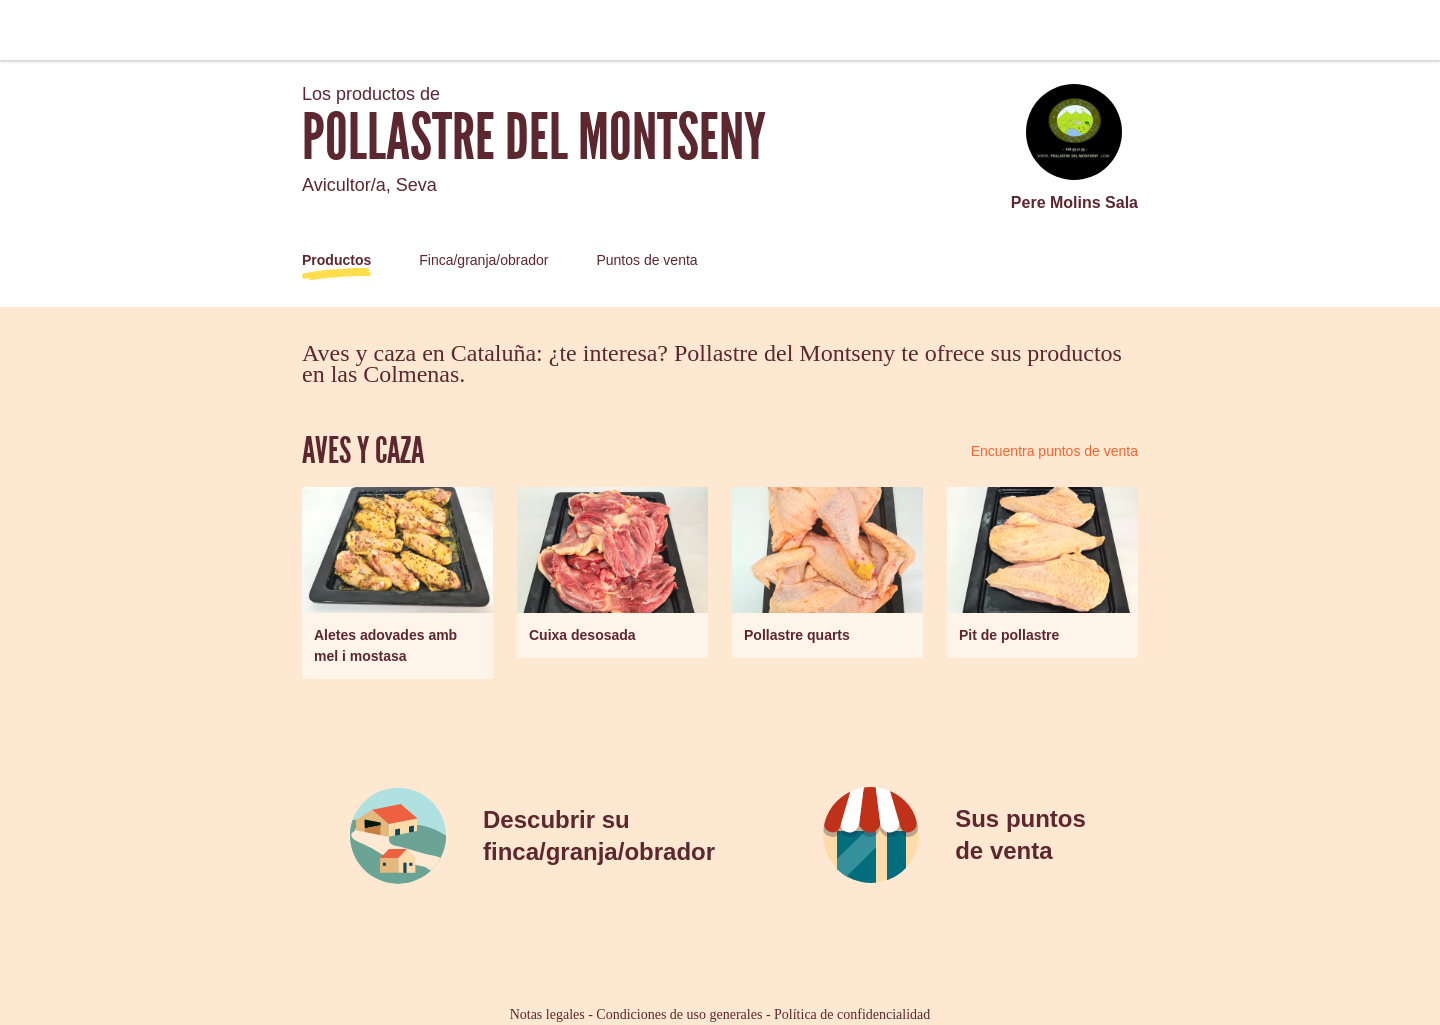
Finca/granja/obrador (483, 260)
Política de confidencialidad (852, 1014)
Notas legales (547, 1014)
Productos (336, 260)
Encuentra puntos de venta (1054, 451)
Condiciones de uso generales (679, 1014)
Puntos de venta (646, 260)
